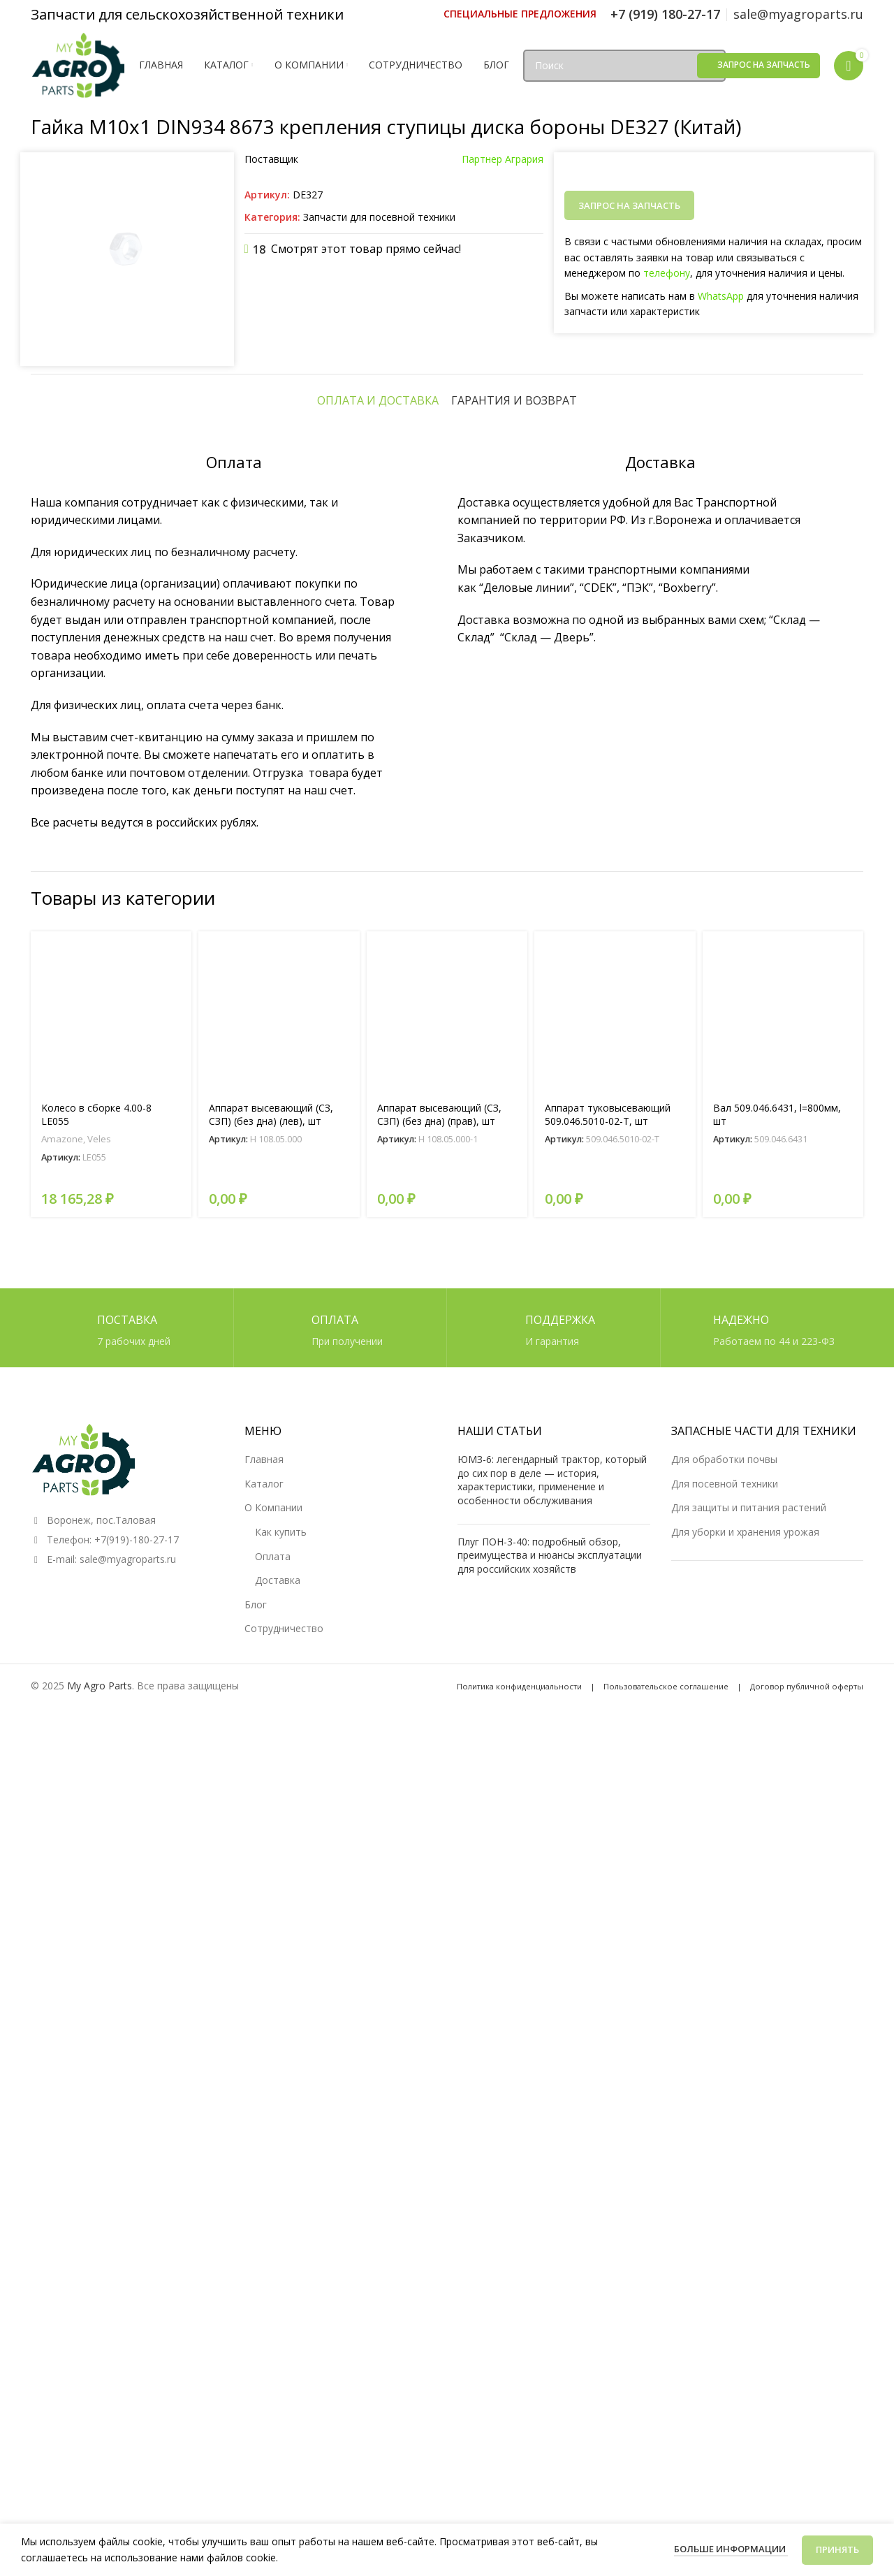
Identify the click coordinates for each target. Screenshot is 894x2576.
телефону (666, 272)
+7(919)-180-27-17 (136, 2394)
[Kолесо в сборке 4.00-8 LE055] (111, 1867)
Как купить (281, 2386)
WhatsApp (721, 296)
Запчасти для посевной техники (379, 217)
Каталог (264, 2338)
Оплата (273, 2410)
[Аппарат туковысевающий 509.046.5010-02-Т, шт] (614, 1867)
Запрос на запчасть (763, 65)
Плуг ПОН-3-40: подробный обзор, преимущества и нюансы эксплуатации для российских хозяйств (549, 2409)
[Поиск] (624, 66)
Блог (255, 2459)
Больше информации (731, 2548)
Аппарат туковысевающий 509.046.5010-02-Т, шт (607, 1970)
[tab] (378, 1255)
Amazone (62, 1994)
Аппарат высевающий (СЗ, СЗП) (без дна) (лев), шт (271, 1970)
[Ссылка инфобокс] (520, 14)
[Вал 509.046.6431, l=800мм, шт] (783, 1867)
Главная (264, 2313)
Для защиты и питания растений (748, 2361)
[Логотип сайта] (78, 64)
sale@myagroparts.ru (128, 2413)
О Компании (273, 2361)
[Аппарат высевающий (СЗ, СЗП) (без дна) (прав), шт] (447, 1867)
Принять (837, 2549)
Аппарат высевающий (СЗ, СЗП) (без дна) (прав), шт (439, 1970)
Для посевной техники (724, 2338)
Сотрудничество (283, 2482)
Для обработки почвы (724, 2313)
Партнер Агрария (502, 159)
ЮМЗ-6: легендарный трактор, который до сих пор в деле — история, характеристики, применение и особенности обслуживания (552, 2334)
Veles (99, 1994)
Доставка (277, 2434)
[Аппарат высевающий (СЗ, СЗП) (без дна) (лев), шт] (278, 1867)
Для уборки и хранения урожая (745, 2386)
